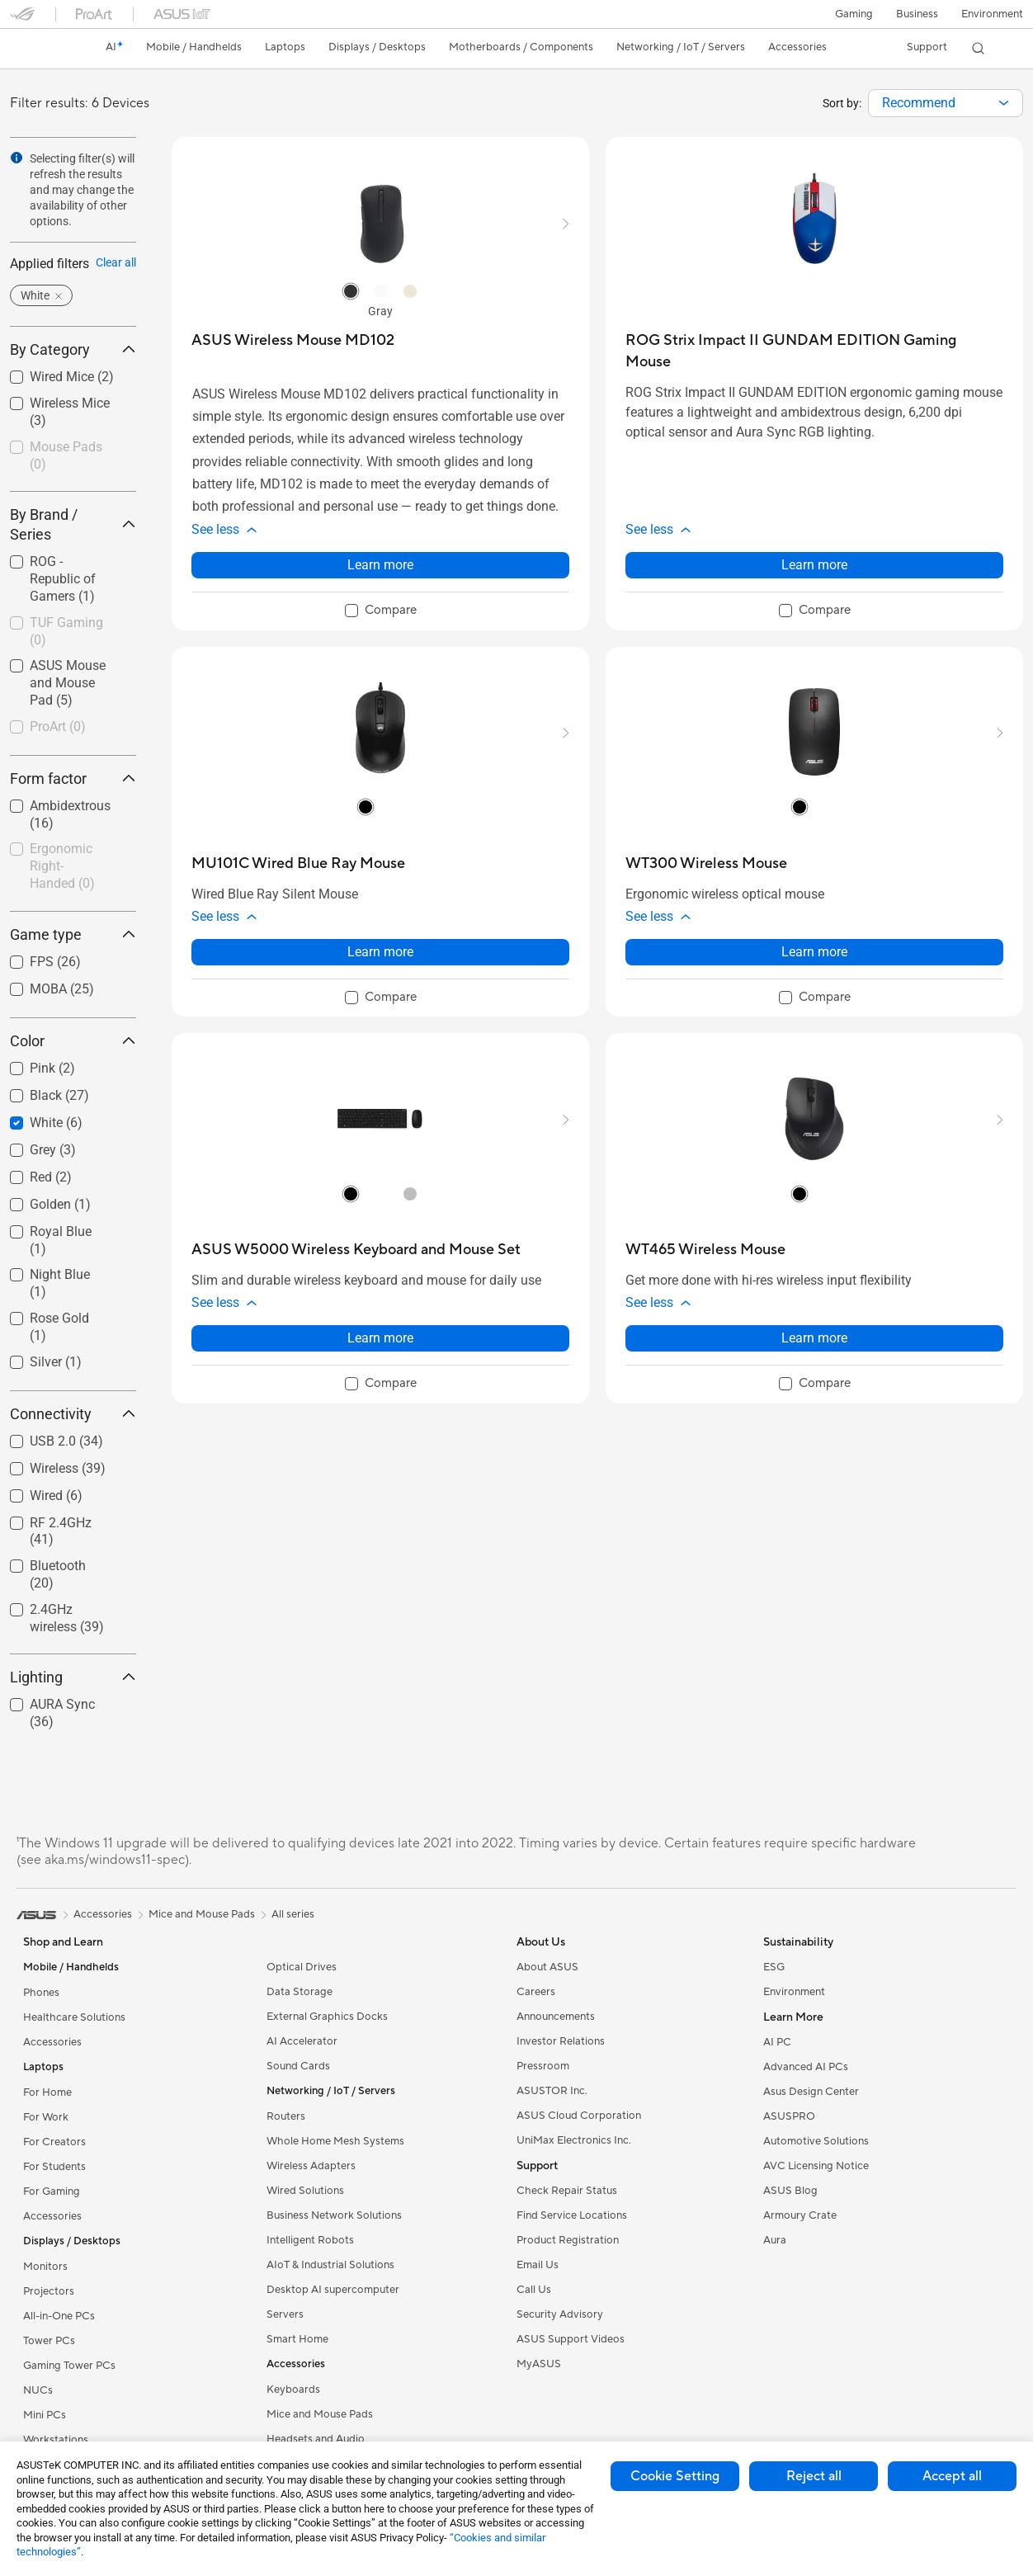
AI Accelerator (302, 2041)
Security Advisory (559, 2314)
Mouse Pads (66, 455)
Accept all (952, 2476)
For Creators (54, 2142)
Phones (41, 1992)
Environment (992, 14)
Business (917, 14)
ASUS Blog (790, 2190)
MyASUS (538, 2364)
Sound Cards (298, 2066)
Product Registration (567, 2240)
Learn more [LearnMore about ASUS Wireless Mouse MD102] (380, 565)
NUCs (38, 2390)
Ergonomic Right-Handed (62, 866)
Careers (535, 1991)
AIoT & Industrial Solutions (330, 2265)
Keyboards (293, 2389)
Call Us (533, 2289)
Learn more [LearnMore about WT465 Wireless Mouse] (814, 1338)
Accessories (52, 2042)
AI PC (777, 2042)
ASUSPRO (789, 2116)
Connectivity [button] (73, 1413)
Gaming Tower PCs (69, 2365)
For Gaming (51, 2191)
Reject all (814, 2476)
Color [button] (73, 1041)
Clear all (116, 262)
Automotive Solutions (816, 2141)
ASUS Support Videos (570, 2339)
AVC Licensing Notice (816, 2166)
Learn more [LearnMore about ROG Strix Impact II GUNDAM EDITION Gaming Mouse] (814, 565)
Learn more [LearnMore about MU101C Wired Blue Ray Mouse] (380, 952)
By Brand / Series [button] (73, 524)
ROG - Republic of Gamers (63, 579)
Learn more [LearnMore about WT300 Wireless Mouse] (814, 952)
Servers (285, 2314)
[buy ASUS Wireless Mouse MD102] (292, 340)
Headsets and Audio (316, 2439)
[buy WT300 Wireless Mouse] (706, 863)
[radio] (351, 290)
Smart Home (297, 2339)
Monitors (45, 2266)
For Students (54, 2166)
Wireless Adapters (311, 2166)
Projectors (48, 2291)
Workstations (55, 2439)
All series (292, 1914)
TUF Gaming (66, 631)
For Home (47, 2092)
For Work (45, 2117)
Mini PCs (44, 2415)
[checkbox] (73, 457)
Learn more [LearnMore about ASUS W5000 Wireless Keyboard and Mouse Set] (380, 1338)
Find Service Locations (571, 2215)
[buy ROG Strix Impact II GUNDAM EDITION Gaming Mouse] (814, 351)
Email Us (537, 2265)
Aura (774, 2240)
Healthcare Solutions (74, 2017)
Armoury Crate (800, 2215)
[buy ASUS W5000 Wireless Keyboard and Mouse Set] (356, 1249)
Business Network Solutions (334, 2215)
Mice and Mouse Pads (320, 2414)
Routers (286, 2116)
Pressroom (542, 2066)
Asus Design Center (811, 2091)
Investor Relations (560, 2041)
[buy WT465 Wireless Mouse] (705, 1249)
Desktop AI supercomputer (333, 2289)
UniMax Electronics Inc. (573, 2140)
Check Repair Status (566, 2190)
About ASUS (547, 1967)
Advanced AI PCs (805, 2067)
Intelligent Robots (310, 2240)
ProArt (58, 726)
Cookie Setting (674, 2476)
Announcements (555, 2016)
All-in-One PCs (59, 2316)
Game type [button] (73, 934)
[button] (854, 14)
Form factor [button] (73, 778)
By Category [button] (73, 349)
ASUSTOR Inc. (551, 2090)
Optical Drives (302, 1967)
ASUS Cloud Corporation (578, 2115)
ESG (774, 1967)
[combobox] (945, 103)
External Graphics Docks (327, 2016)
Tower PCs (49, 2340)
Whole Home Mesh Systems (335, 2141)
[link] (38, 48)
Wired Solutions (305, 2190)
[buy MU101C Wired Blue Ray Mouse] (298, 863)
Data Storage (300, 1991)
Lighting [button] (73, 1677)
